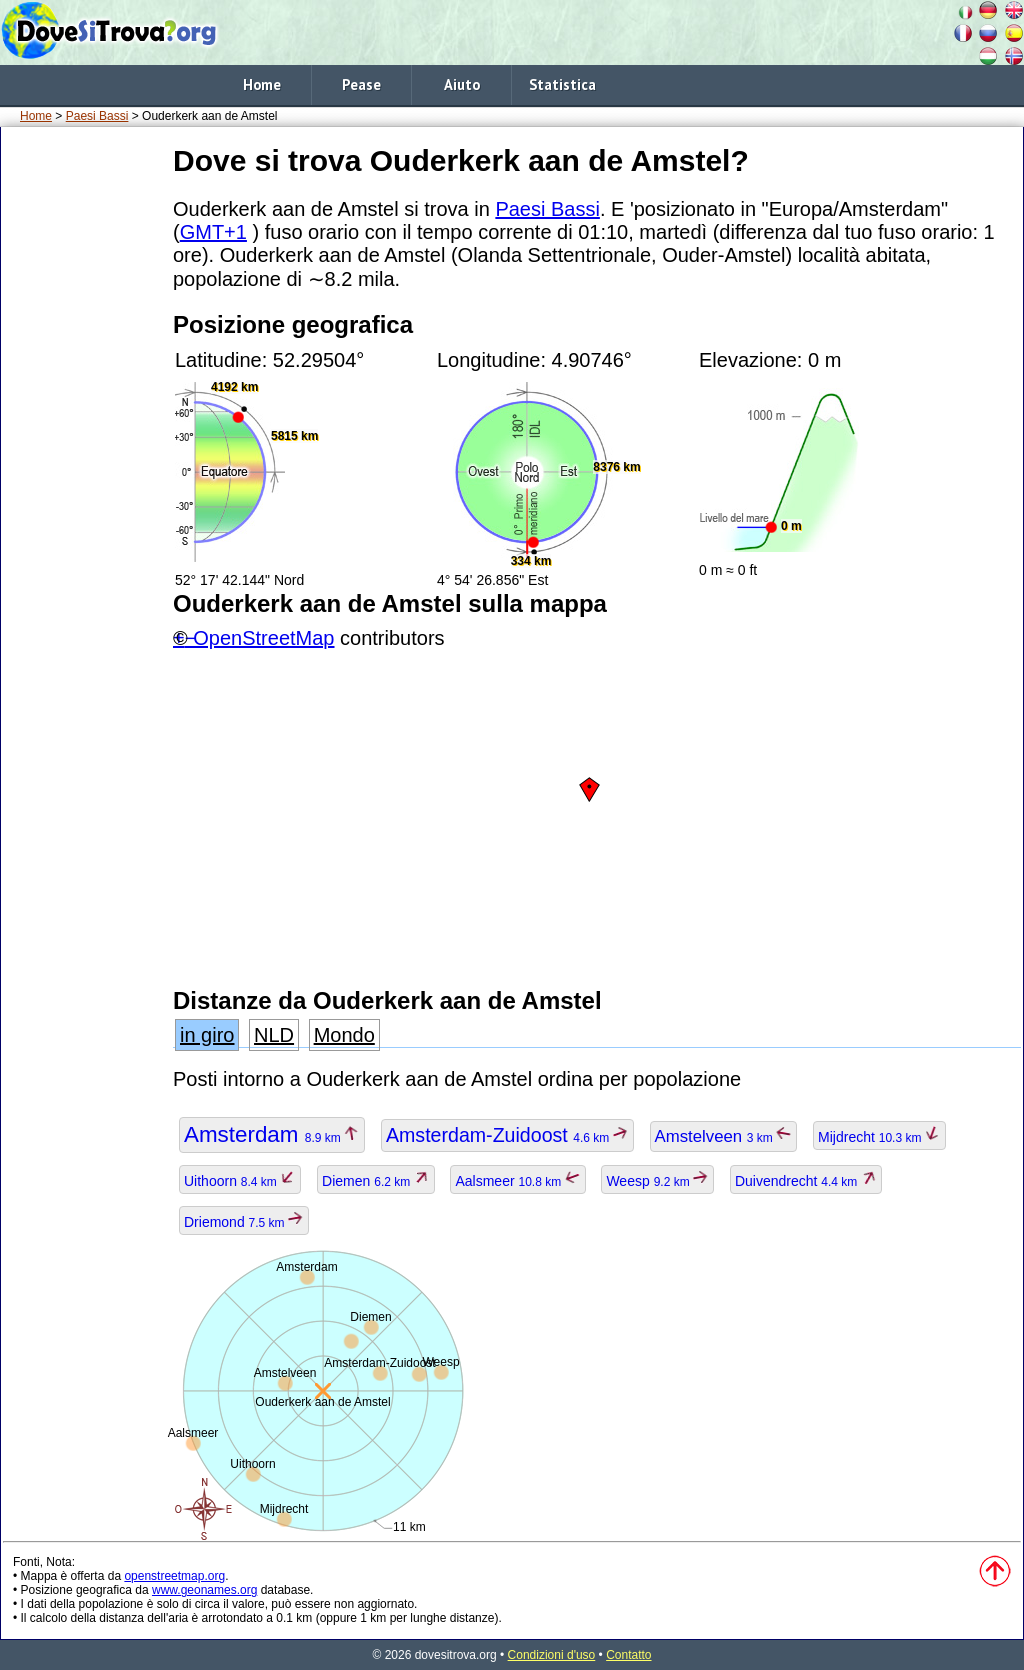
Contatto (628, 1655)
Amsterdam (272, 1134)
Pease (361, 84)
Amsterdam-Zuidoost (507, 1135)
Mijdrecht (879, 1137)
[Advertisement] (83, 439)
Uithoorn (240, 1181)
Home (262, 84)
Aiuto (462, 84)
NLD (274, 1035)
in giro (207, 1035)
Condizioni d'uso (552, 1655)
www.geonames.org (204, 1590)
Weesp (657, 1181)
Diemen (376, 1181)
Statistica (562, 84)
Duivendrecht (806, 1181)
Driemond (244, 1222)
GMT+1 (213, 232)
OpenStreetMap (263, 638)
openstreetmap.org (174, 1576)
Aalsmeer (517, 1181)
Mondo (344, 1035)
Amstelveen (724, 1136)
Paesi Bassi (97, 116)
